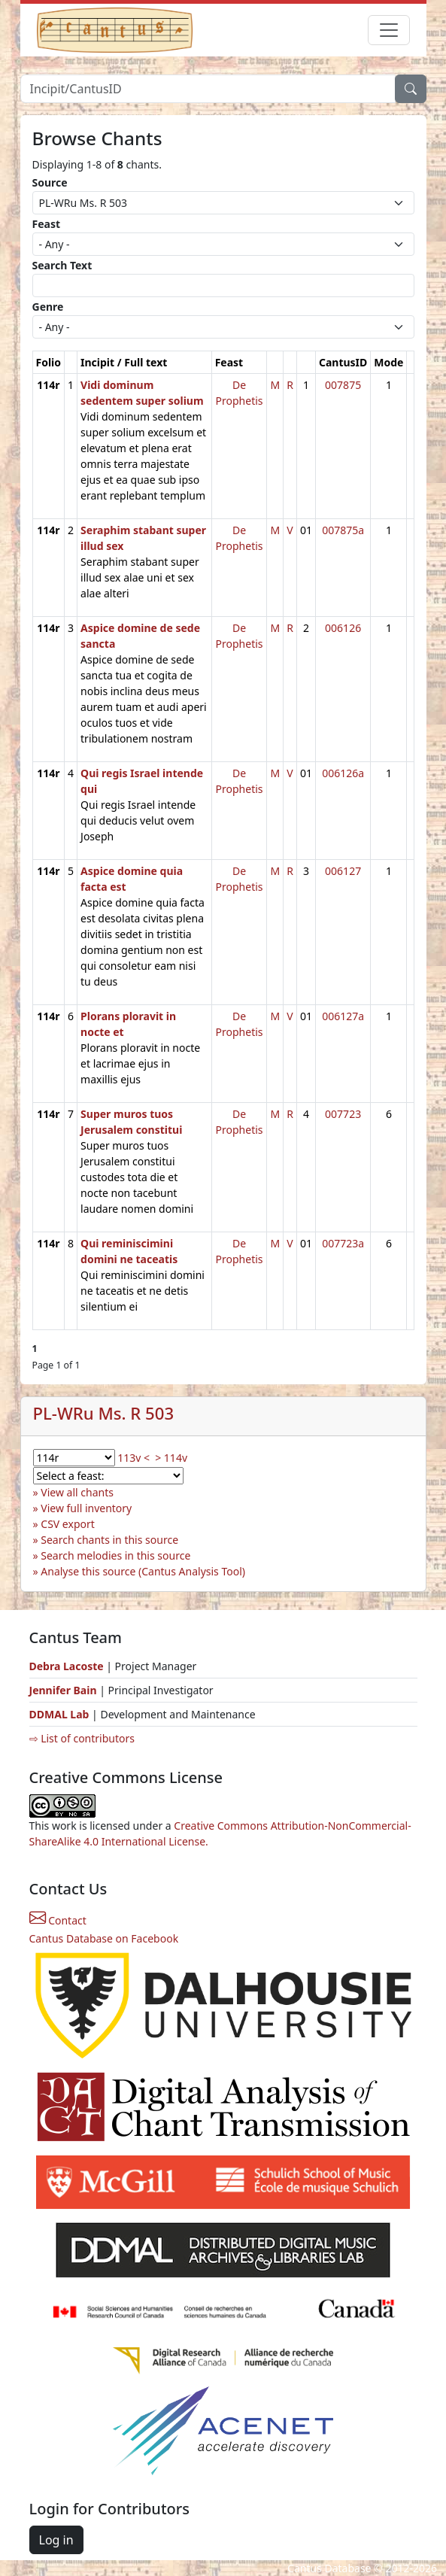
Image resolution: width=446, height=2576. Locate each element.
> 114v (171, 1458)
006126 (343, 628)
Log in (56, 2540)
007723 (343, 1114)
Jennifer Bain (64, 1690)
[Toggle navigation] (389, 30)
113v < (133, 1458)
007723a (343, 1243)
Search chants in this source (109, 1540)
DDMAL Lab (59, 1714)
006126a (343, 773)
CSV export (68, 1524)
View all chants (77, 1492)
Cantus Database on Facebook (104, 1938)
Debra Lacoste (66, 1666)
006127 (343, 871)
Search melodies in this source (115, 1555)
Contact (57, 1920)
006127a (343, 1016)
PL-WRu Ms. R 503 (103, 1413)
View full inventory (86, 1508)
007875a (343, 530)
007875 (343, 385)
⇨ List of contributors (82, 1738)
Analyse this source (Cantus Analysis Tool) (143, 1571)
